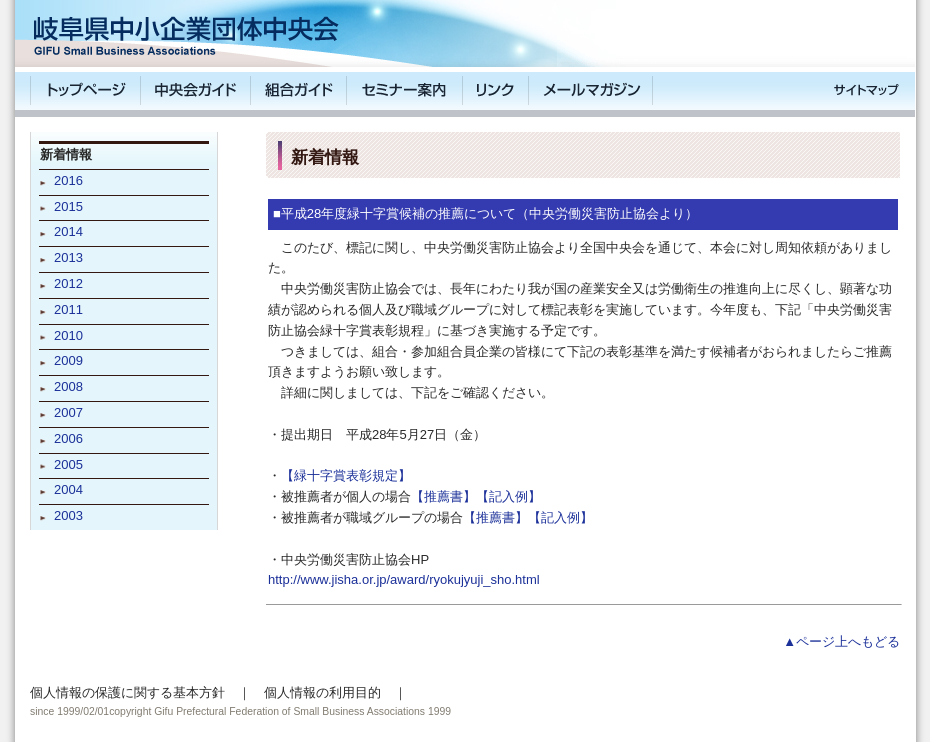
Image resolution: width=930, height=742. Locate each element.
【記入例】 (508, 496)
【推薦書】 (443, 496)
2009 (68, 360)
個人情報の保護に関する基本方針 (127, 692)
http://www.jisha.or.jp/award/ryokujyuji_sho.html (404, 579)
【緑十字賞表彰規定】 (346, 475)
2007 (68, 412)
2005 (68, 464)
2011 (68, 309)
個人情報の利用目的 (322, 692)
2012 (68, 283)
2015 (68, 206)
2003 (68, 515)
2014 (68, 231)
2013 (68, 257)
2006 (68, 438)
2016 (68, 180)
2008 (68, 386)
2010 (68, 335)
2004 (68, 489)
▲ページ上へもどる (841, 641)
